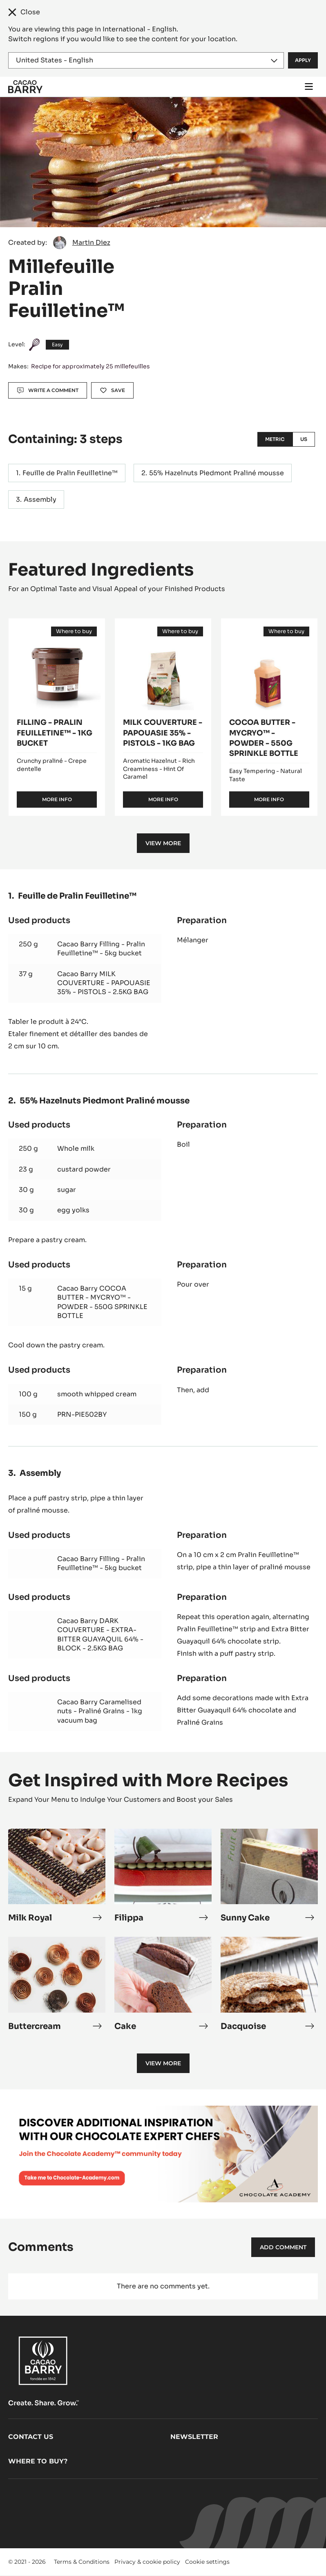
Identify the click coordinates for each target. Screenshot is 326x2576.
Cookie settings (207, 2561)
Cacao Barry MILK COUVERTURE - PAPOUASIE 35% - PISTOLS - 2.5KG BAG (103, 983)
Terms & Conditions (81, 2561)
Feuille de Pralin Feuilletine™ (70, 473)
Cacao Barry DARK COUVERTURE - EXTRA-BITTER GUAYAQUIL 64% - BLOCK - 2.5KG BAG (100, 1634)
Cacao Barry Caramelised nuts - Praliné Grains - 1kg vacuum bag (99, 1711)
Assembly (40, 499)
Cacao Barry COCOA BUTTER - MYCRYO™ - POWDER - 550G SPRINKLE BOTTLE (102, 1302)
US (303, 439)
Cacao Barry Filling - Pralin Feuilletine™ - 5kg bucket (101, 948)
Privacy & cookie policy (147, 2561)
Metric (275, 439)
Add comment (283, 2247)
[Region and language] (146, 60)
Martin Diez (91, 242)
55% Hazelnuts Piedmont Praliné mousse (216, 473)
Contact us (30, 2437)
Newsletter (194, 2437)
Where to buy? (37, 2461)
